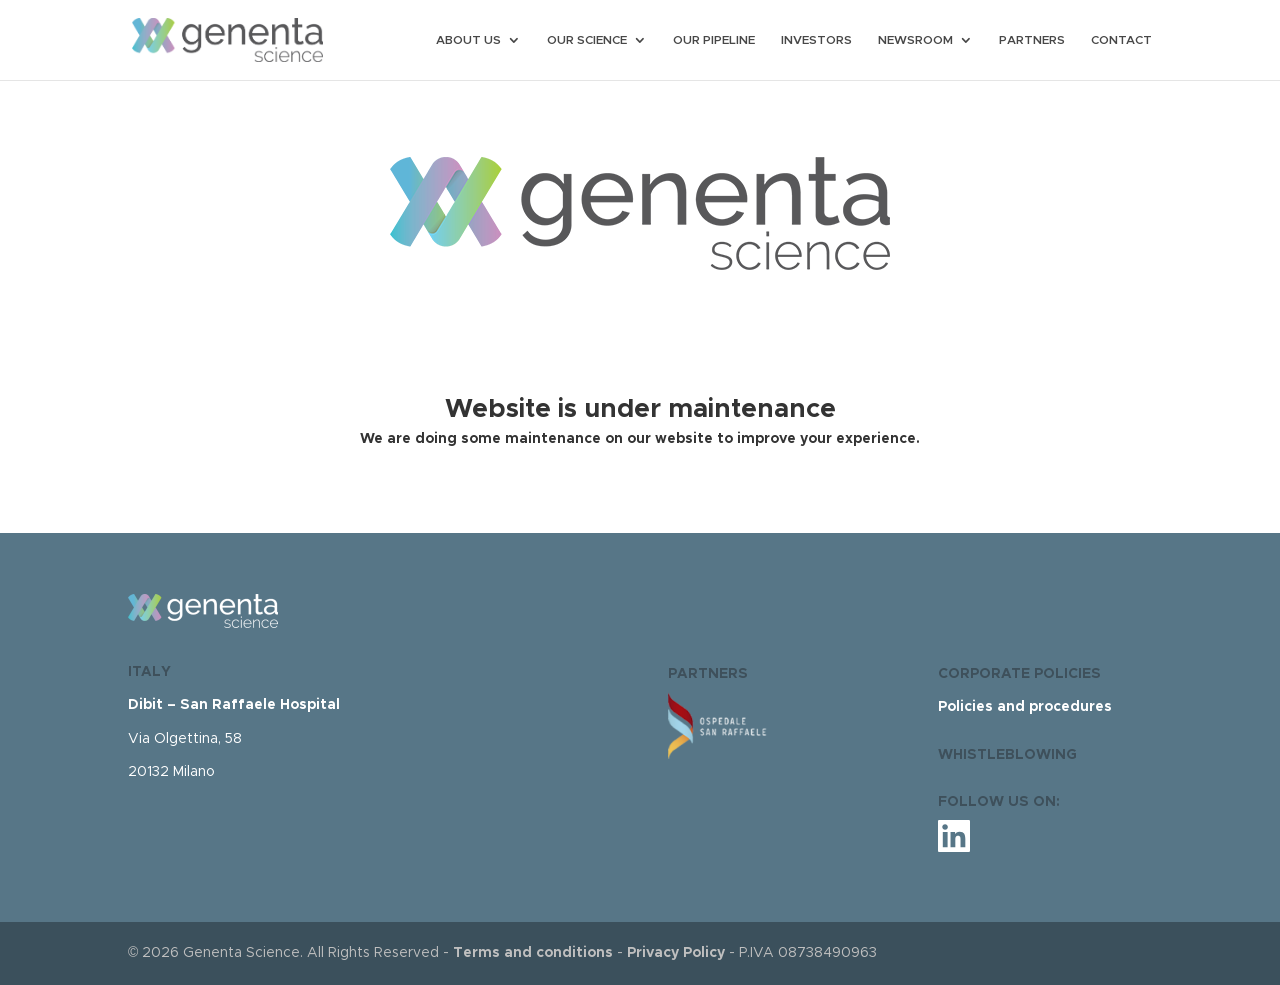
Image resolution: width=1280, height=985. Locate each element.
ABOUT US (468, 40)
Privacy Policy (676, 953)
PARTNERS (1032, 40)
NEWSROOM (915, 40)
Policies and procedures (1025, 707)
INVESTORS (816, 40)
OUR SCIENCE (587, 40)
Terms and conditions (533, 953)
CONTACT (1121, 40)
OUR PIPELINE (714, 40)
